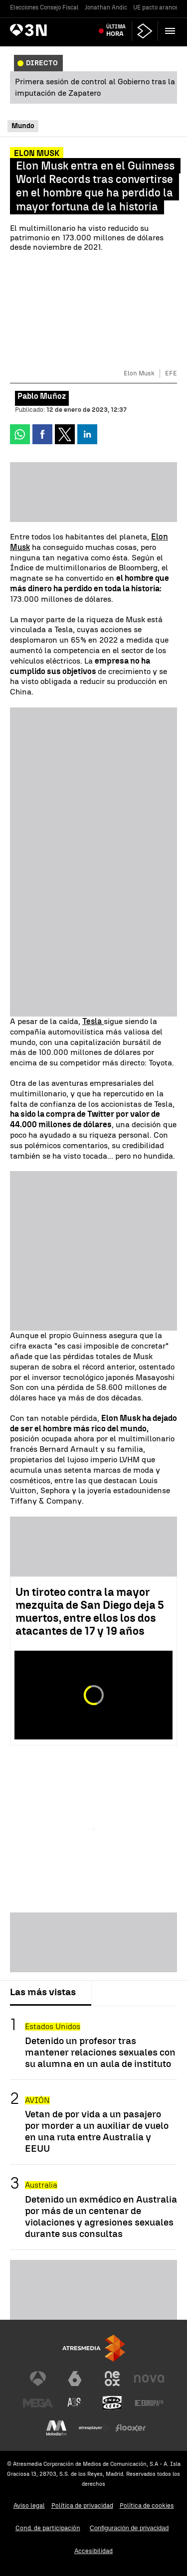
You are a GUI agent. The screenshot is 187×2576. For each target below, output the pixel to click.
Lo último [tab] (119, 1992)
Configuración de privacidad (129, 2528)
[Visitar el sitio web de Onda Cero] (112, 2403)
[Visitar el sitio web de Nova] (149, 2378)
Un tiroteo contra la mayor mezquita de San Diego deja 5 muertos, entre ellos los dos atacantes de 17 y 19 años (89, 1611)
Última (116, 30)
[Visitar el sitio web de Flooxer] (131, 2427)
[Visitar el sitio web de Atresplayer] (94, 2427)
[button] (170, 31)
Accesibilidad (93, 2551)
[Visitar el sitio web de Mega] (38, 2403)
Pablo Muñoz (41, 396)
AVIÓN (37, 2100)
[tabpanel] (93, 2128)
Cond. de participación (47, 2528)
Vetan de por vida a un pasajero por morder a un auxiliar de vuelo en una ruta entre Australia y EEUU (97, 2131)
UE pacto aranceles (159, 7)
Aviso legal (29, 2505)
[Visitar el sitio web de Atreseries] (75, 2403)
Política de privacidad (82, 2505)
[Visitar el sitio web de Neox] (112, 2378)
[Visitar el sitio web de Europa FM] (149, 2403)
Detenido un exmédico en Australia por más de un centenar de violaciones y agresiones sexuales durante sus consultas (101, 2216)
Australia (41, 2185)
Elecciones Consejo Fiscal (44, 7)
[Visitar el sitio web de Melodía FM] (56, 2427)
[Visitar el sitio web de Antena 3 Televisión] (38, 2378)
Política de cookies (147, 2505)
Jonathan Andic (106, 7)
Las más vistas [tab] (43, 1992)
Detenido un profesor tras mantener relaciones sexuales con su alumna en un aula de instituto (100, 2052)
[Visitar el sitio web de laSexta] (75, 2378)
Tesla (93, 1021)
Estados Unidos (52, 2026)
